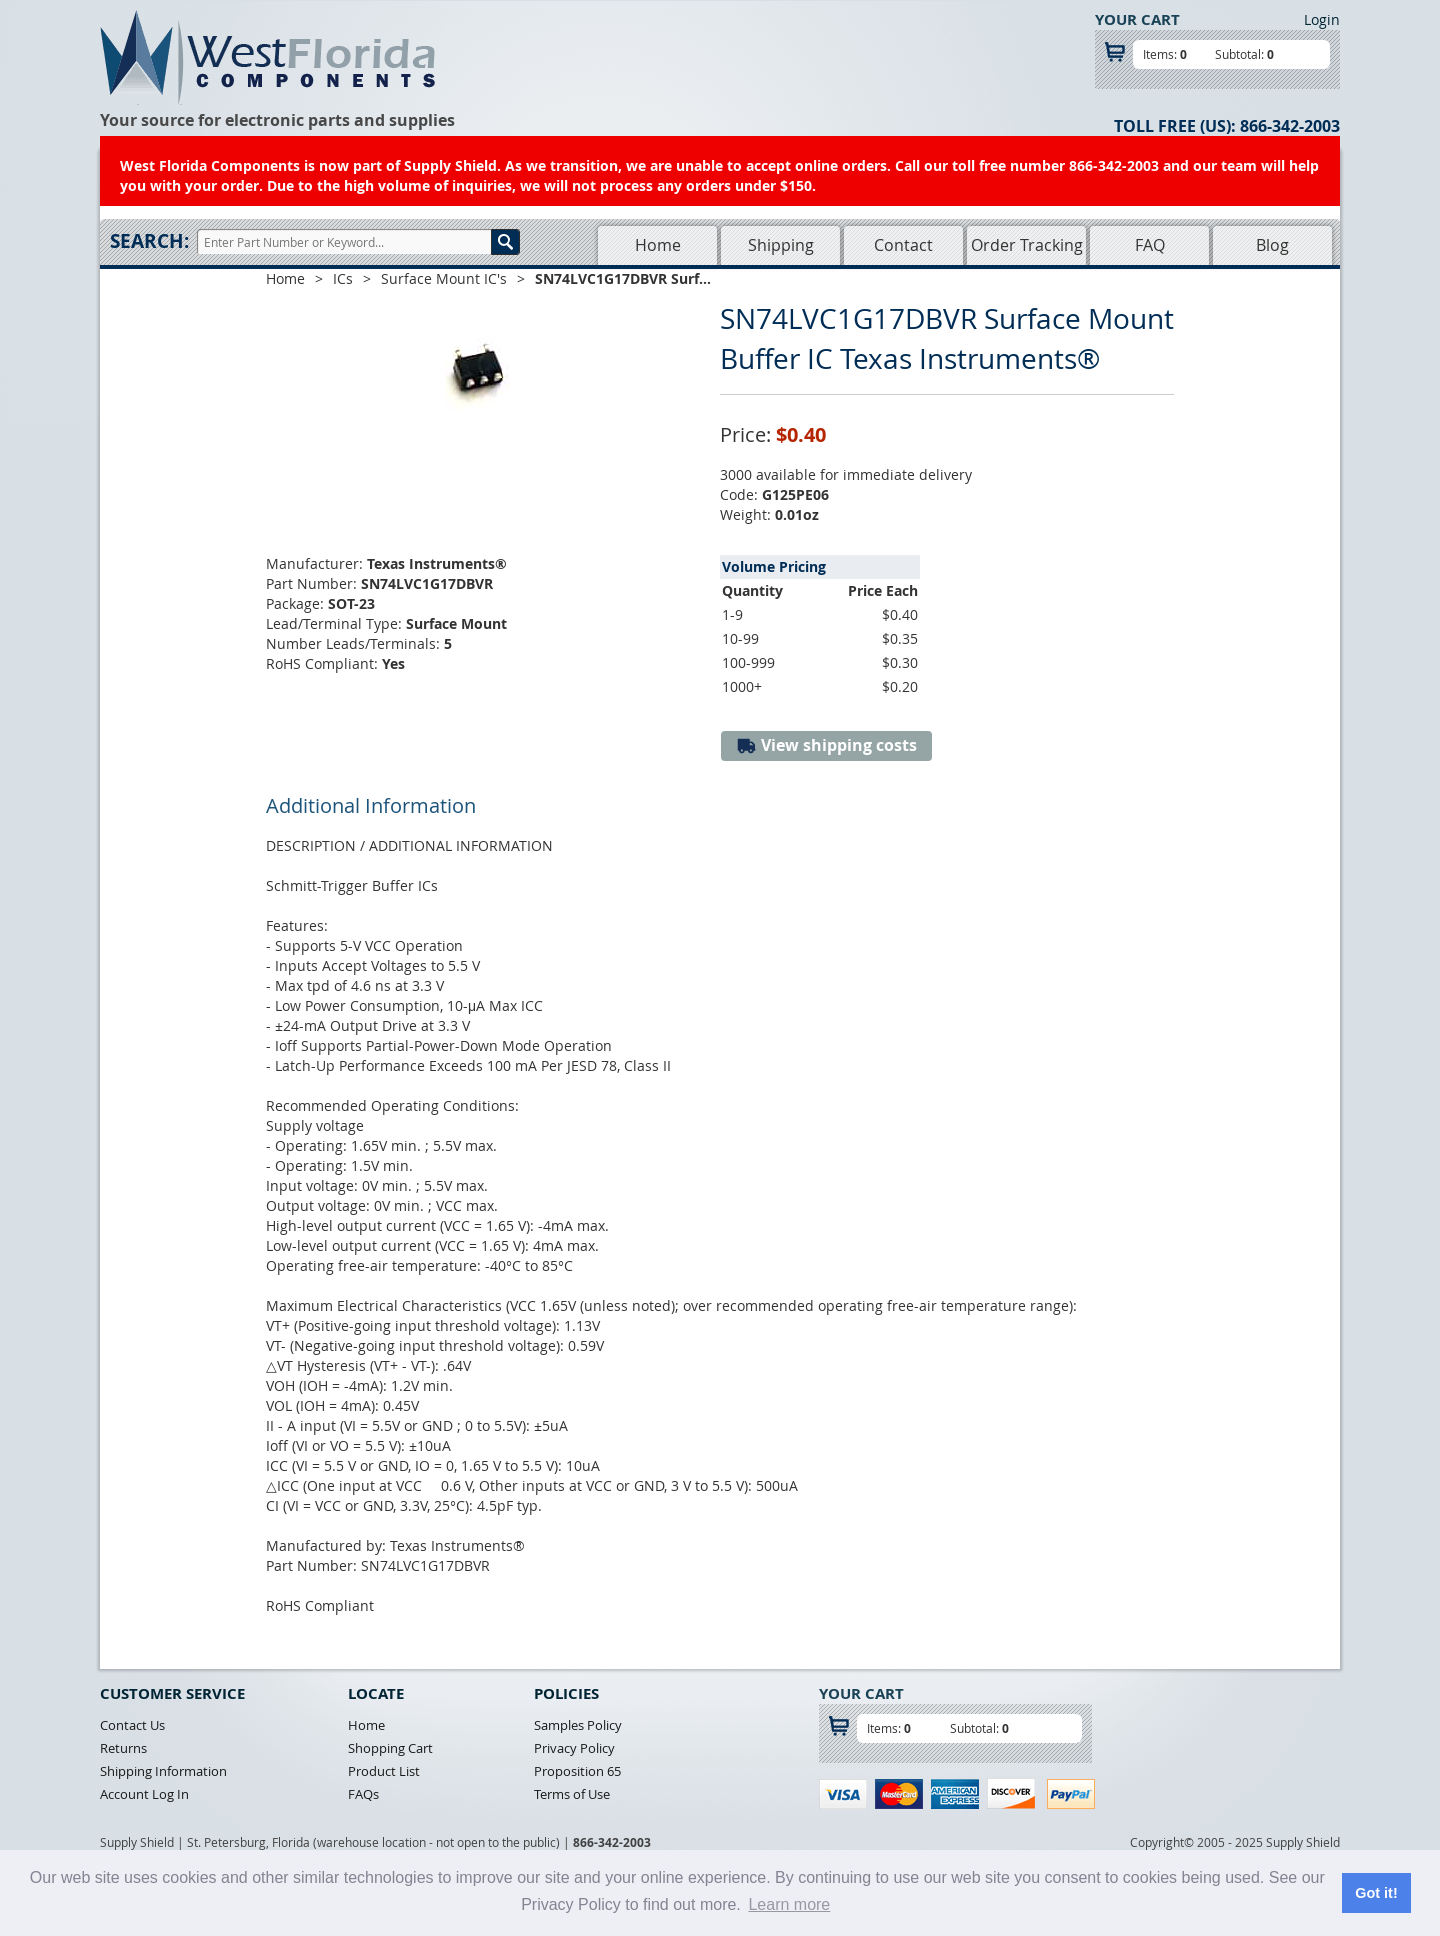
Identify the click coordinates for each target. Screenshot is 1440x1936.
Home (658, 245)
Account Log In (144, 1794)
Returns (123, 1748)
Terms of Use (572, 1794)
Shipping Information (163, 1771)
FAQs (363, 1794)
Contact (903, 245)
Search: (149, 241)
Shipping (781, 245)
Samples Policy (578, 1725)
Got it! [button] (1376, 1893)
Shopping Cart (390, 1748)
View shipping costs (826, 745)
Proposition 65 (577, 1771)
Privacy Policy (574, 1748)
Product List (384, 1771)
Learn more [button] (789, 1904)
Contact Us (132, 1725)
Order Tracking (1027, 245)
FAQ (1150, 245)
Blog (1272, 245)
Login (1322, 19)
